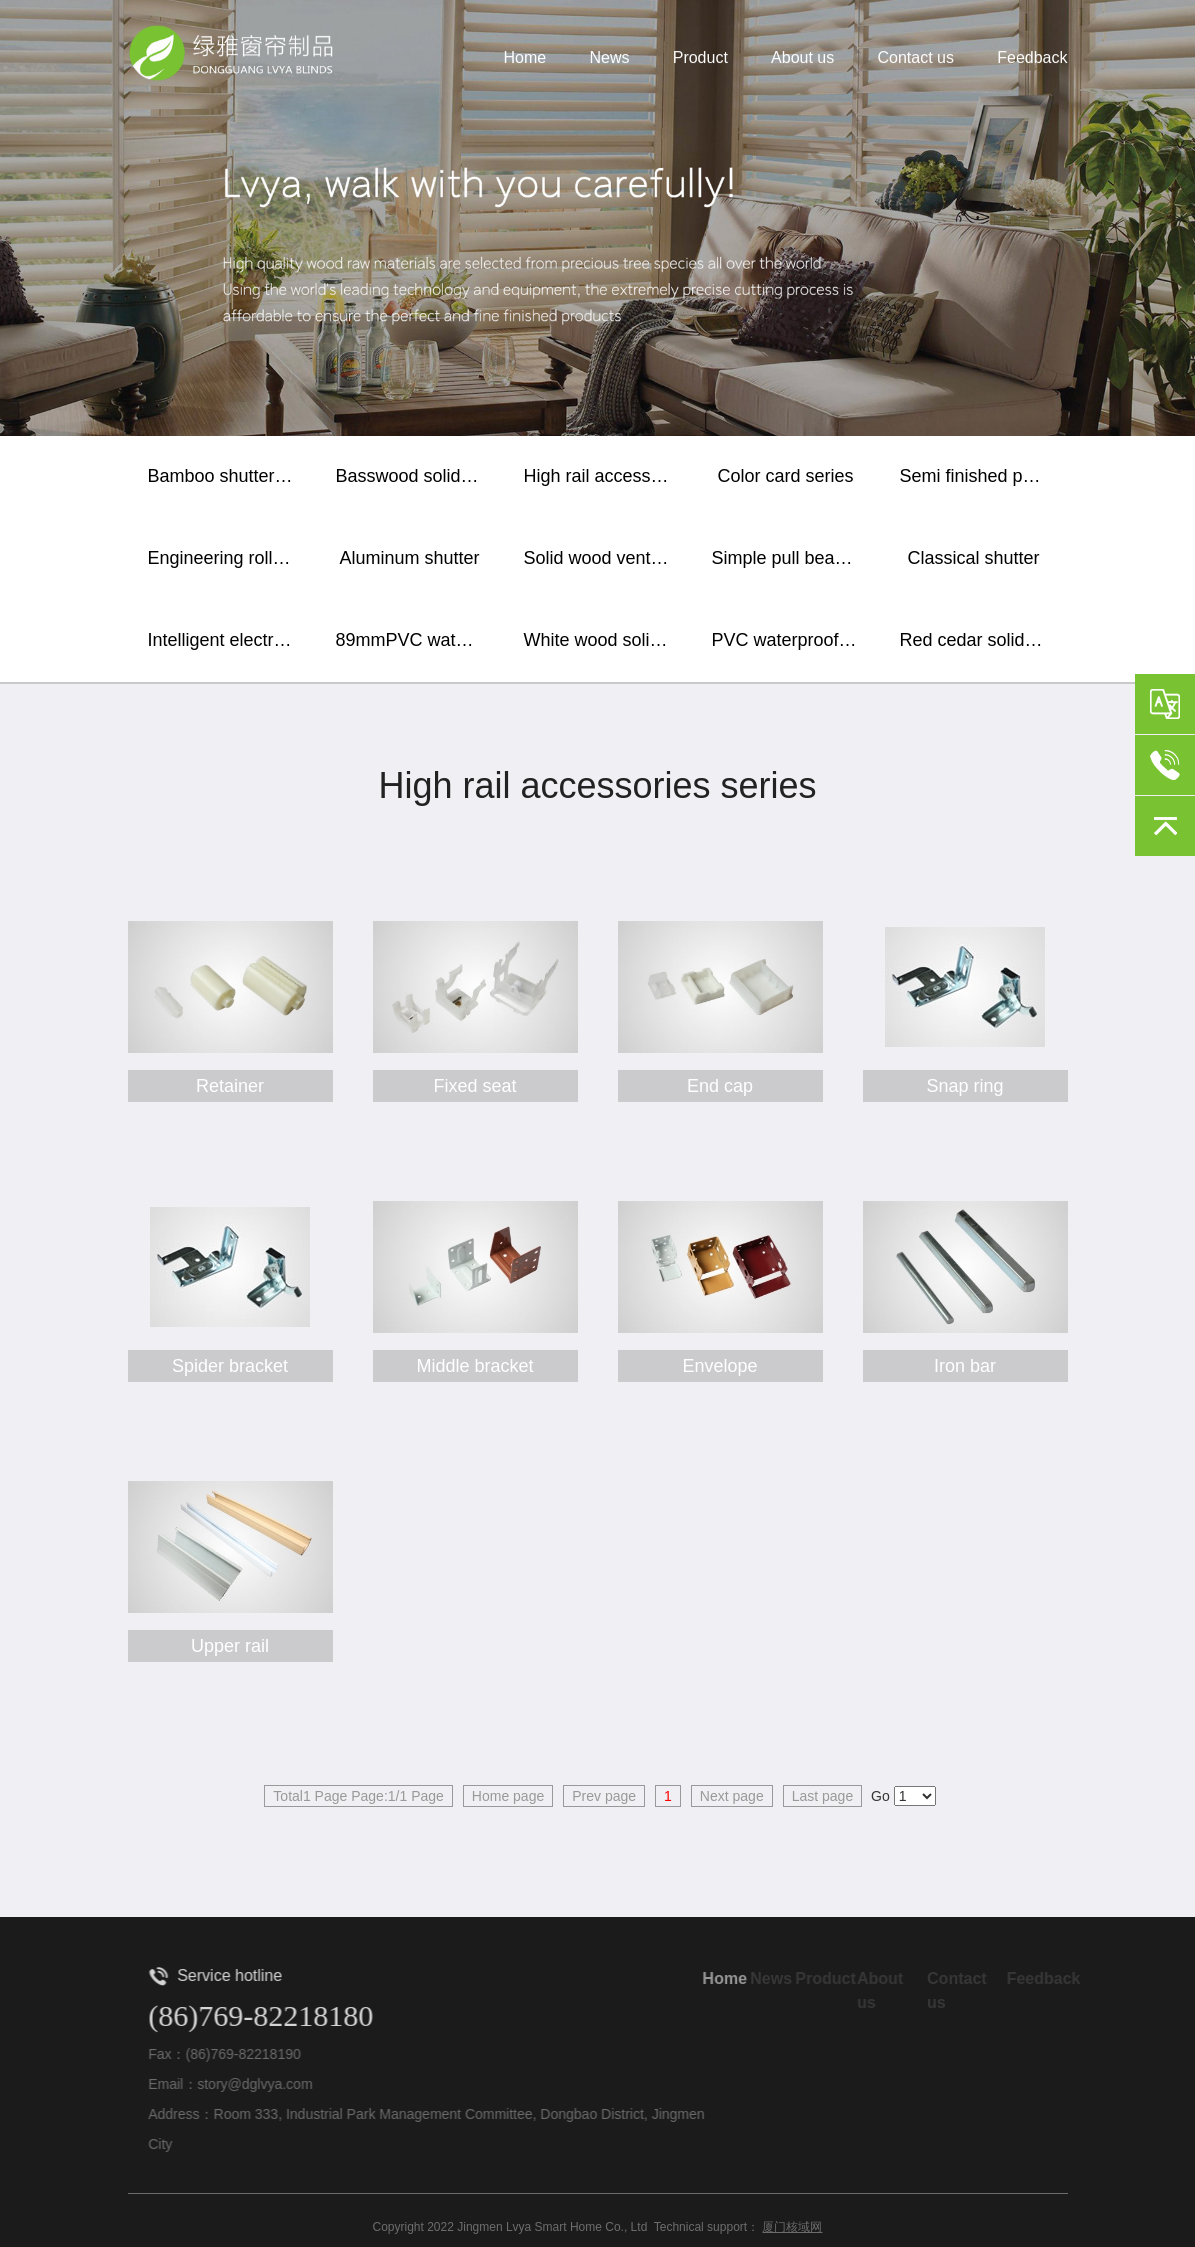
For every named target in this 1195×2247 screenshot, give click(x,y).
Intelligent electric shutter (227, 640)
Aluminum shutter (409, 558)
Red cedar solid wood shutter (979, 640)
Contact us (916, 58)
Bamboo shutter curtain (227, 476)
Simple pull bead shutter (791, 558)
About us (802, 58)
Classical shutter (973, 558)
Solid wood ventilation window (603, 558)
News (609, 58)
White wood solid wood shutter (603, 640)
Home (525, 58)
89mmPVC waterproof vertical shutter (415, 640)
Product (700, 58)
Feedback (1032, 58)
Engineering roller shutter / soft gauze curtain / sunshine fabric (227, 558)
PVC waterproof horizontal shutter (791, 640)
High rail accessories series (603, 476)
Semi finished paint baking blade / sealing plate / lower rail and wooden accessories (979, 476)
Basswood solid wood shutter (415, 476)
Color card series (785, 476)
